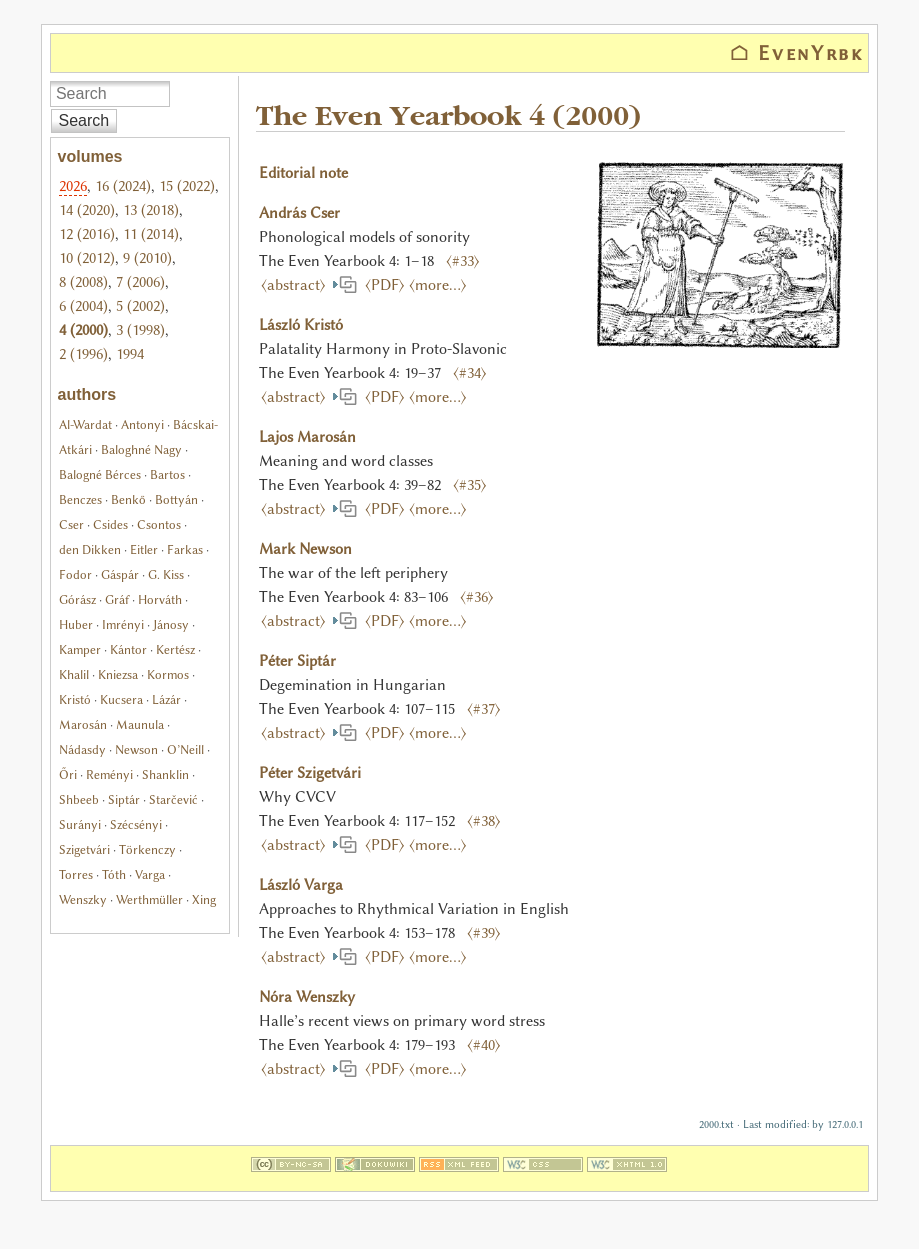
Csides (110, 524)
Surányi (80, 824)
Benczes (80, 499)
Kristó (75, 699)
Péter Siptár (297, 661)
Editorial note (303, 173)
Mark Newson (305, 549)
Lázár (166, 699)
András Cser (299, 213)
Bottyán (176, 499)
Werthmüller (149, 899)
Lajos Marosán (307, 437)
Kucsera (121, 699)
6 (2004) (83, 306)
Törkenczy (147, 849)
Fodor (75, 574)
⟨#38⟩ (484, 821)
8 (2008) (83, 282)
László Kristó (301, 325)
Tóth (114, 874)
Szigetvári (84, 849)
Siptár (124, 799)
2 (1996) (83, 354)
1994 (130, 354)
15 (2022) (187, 186)
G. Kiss (166, 574)
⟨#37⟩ (484, 709)
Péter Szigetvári (310, 773)
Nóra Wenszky (307, 997)
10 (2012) (87, 258)
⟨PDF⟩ (381, 285)
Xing (204, 899)
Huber (76, 624)
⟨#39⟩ (484, 933)
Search (84, 120)
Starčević (173, 799)
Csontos (159, 524)
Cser (71, 524)
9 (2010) (147, 258)
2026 (73, 186)
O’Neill (185, 749)
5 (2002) (140, 306)
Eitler (144, 549)
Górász (77, 599)
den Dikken (90, 549)
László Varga (301, 885)
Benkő (128, 499)
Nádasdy (82, 749)
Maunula (140, 724)
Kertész (175, 649)
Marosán (83, 724)
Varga (150, 874)
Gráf (117, 599)
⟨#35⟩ (470, 485)
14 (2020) (87, 210)
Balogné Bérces (100, 474)
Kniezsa (118, 674)
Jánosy (171, 624)
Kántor (128, 649)
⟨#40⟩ (484, 1045)
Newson (136, 749)
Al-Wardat (85, 424)
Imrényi (123, 624)
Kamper (80, 649)
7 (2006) (140, 282)
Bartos (167, 474)
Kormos (168, 674)
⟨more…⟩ (438, 285)
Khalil (74, 674)
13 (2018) (151, 210)
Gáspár (120, 574)
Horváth (160, 599)
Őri (68, 774)
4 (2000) (83, 330)
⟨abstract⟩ (295, 285)
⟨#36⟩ (477, 597)
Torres (76, 874)
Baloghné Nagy (141, 449)
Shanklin (165, 774)
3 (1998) (140, 330)
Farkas (185, 549)
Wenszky (83, 899)
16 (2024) (123, 186)
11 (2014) (151, 234)
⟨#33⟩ (463, 261)
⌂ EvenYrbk (797, 53)
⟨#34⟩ (470, 373)
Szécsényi (136, 824)
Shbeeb (79, 799)
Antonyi (142, 424)
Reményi (109, 774)
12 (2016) (87, 234)
